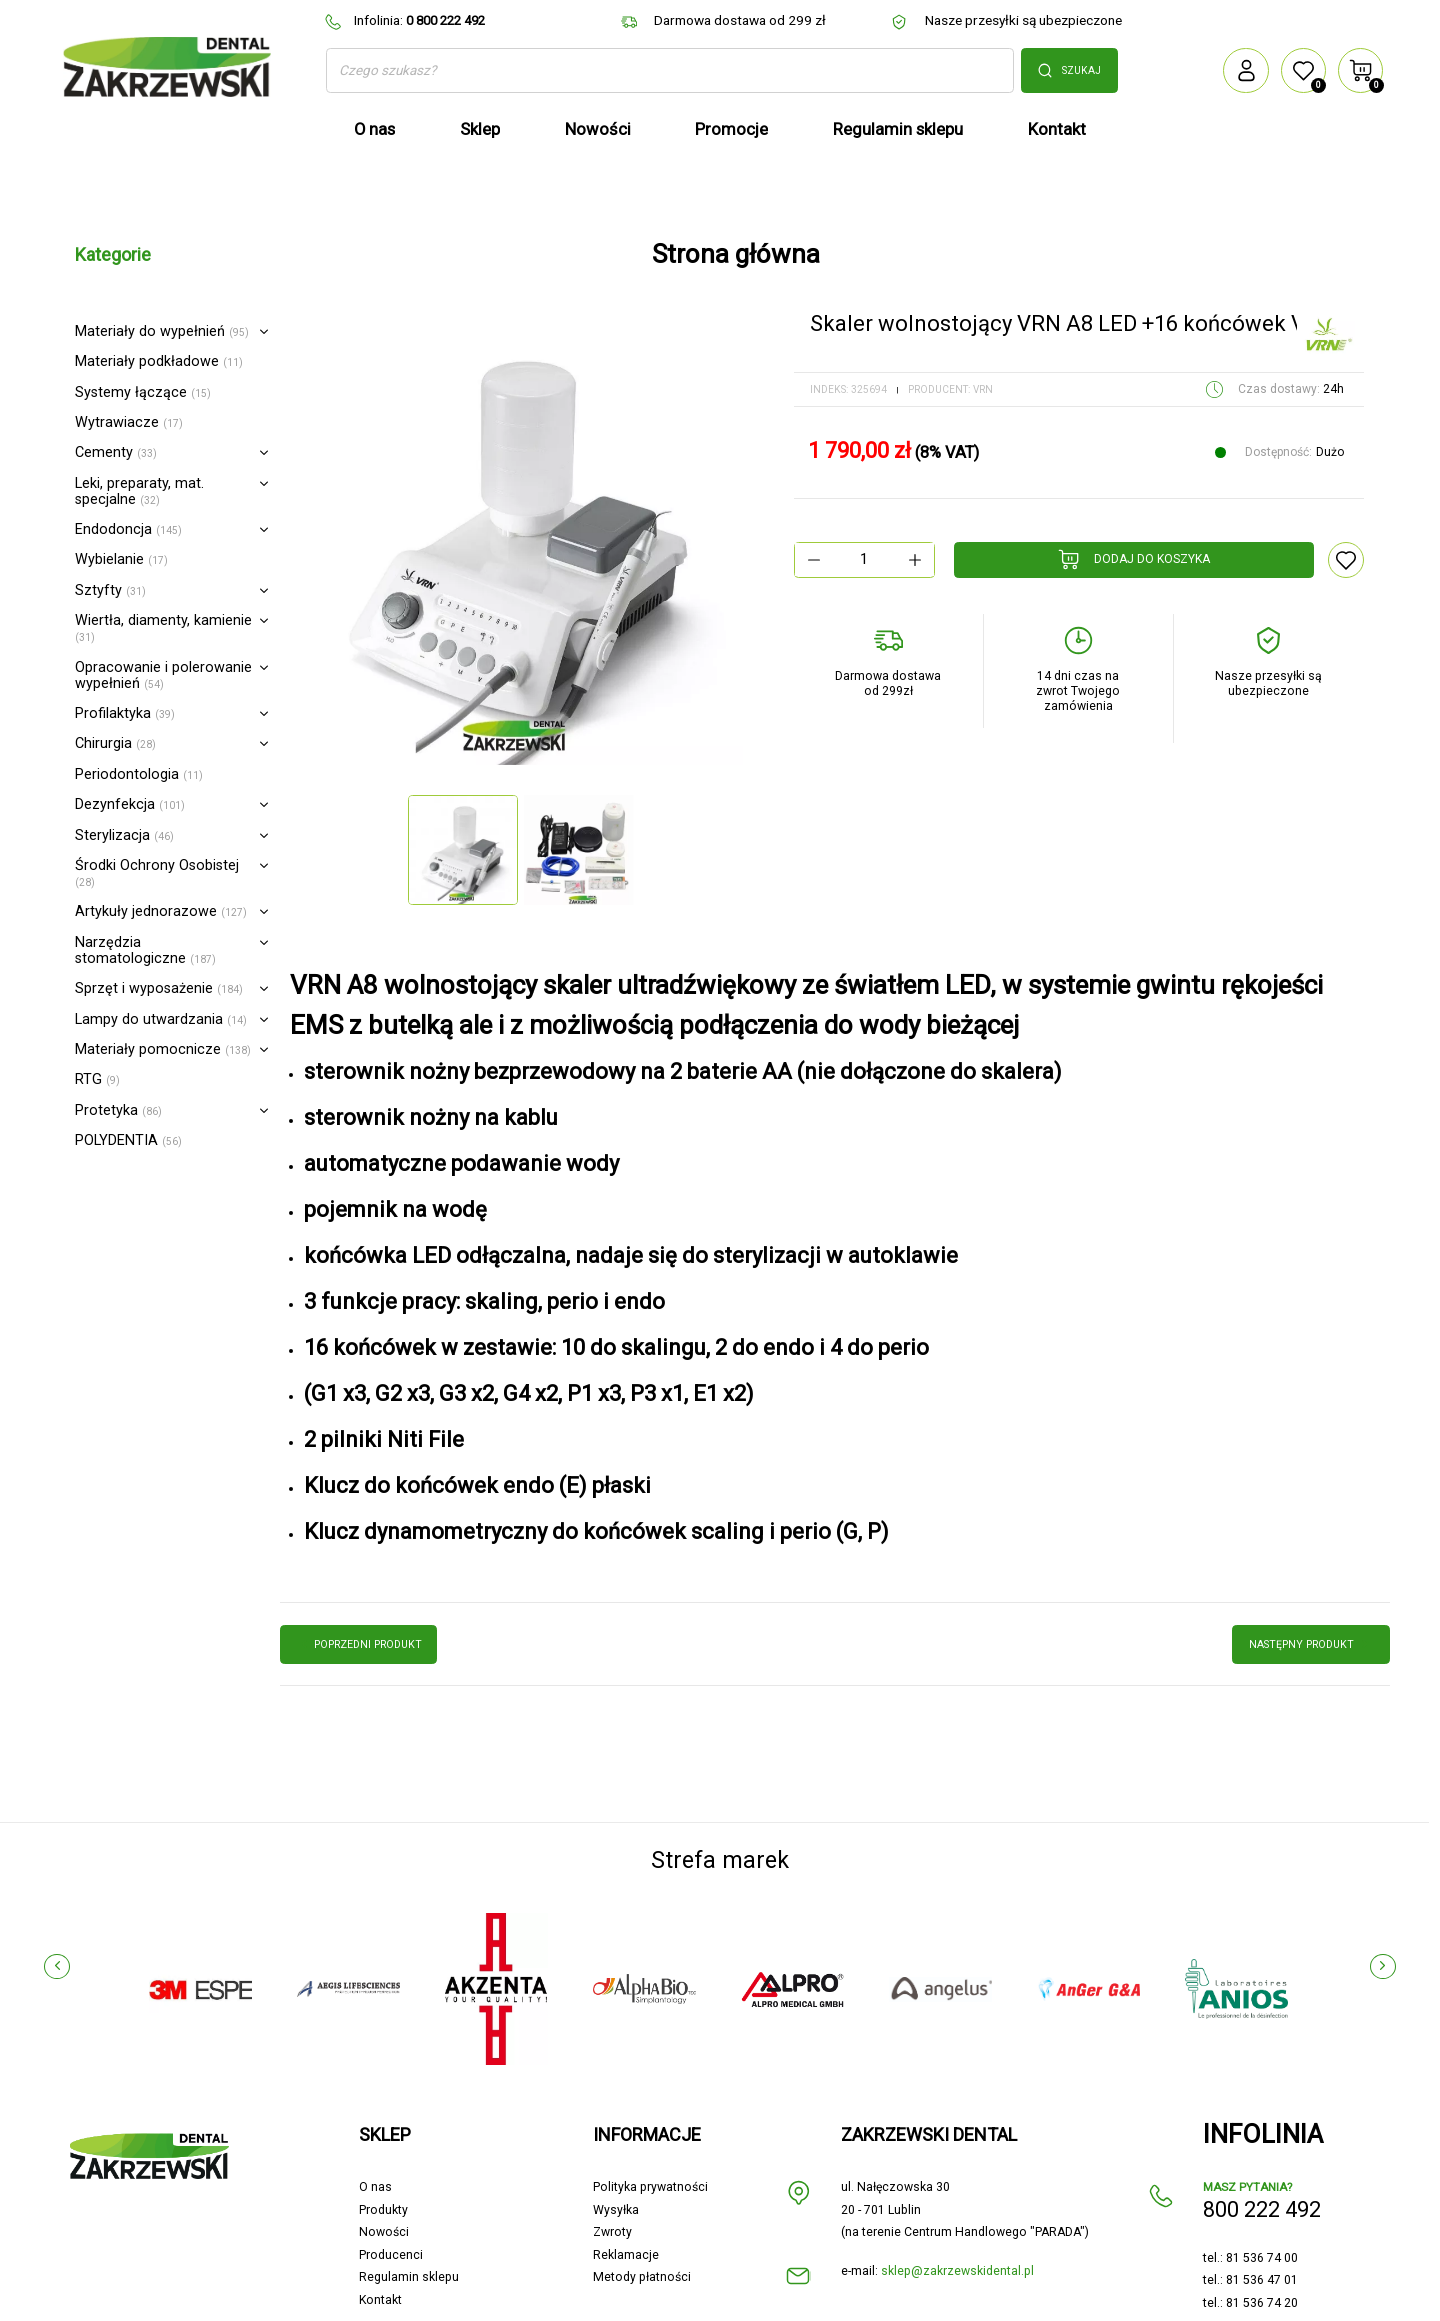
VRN (983, 389)
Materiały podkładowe (159, 361)
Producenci (391, 2206)
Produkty (383, 2161)
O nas (375, 2139)
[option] (520, 541)
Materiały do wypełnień (162, 331)
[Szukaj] (670, 70)
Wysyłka (616, 2161)
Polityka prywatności (650, 2139)
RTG (97, 1079)
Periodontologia (139, 774)
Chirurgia (115, 743)
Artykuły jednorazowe (161, 911)
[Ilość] (864, 559)
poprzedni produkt (359, 1644)
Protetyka (118, 1110)
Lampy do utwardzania (161, 1019)
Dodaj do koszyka (1134, 560)
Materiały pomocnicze (163, 1049)
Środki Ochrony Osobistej (157, 872)
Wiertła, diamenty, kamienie (163, 627)
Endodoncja (128, 529)
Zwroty (612, 2184)
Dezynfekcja (130, 804)
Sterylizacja (124, 835)
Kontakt (380, 2251)
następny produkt (1311, 1644)
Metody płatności (642, 2229)
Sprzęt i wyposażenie (159, 988)
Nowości (384, 2184)
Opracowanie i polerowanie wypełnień (163, 675)
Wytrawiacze (129, 422)
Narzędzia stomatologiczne (145, 950)
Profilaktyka (125, 713)
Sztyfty (110, 590)
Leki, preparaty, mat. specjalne (139, 491)
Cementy (116, 452)
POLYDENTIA (128, 1140)
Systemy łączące (143, 392)
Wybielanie (121, 559)
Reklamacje (626, 2206)
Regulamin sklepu (409, 2229)
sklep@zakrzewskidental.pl (957, 2222)
